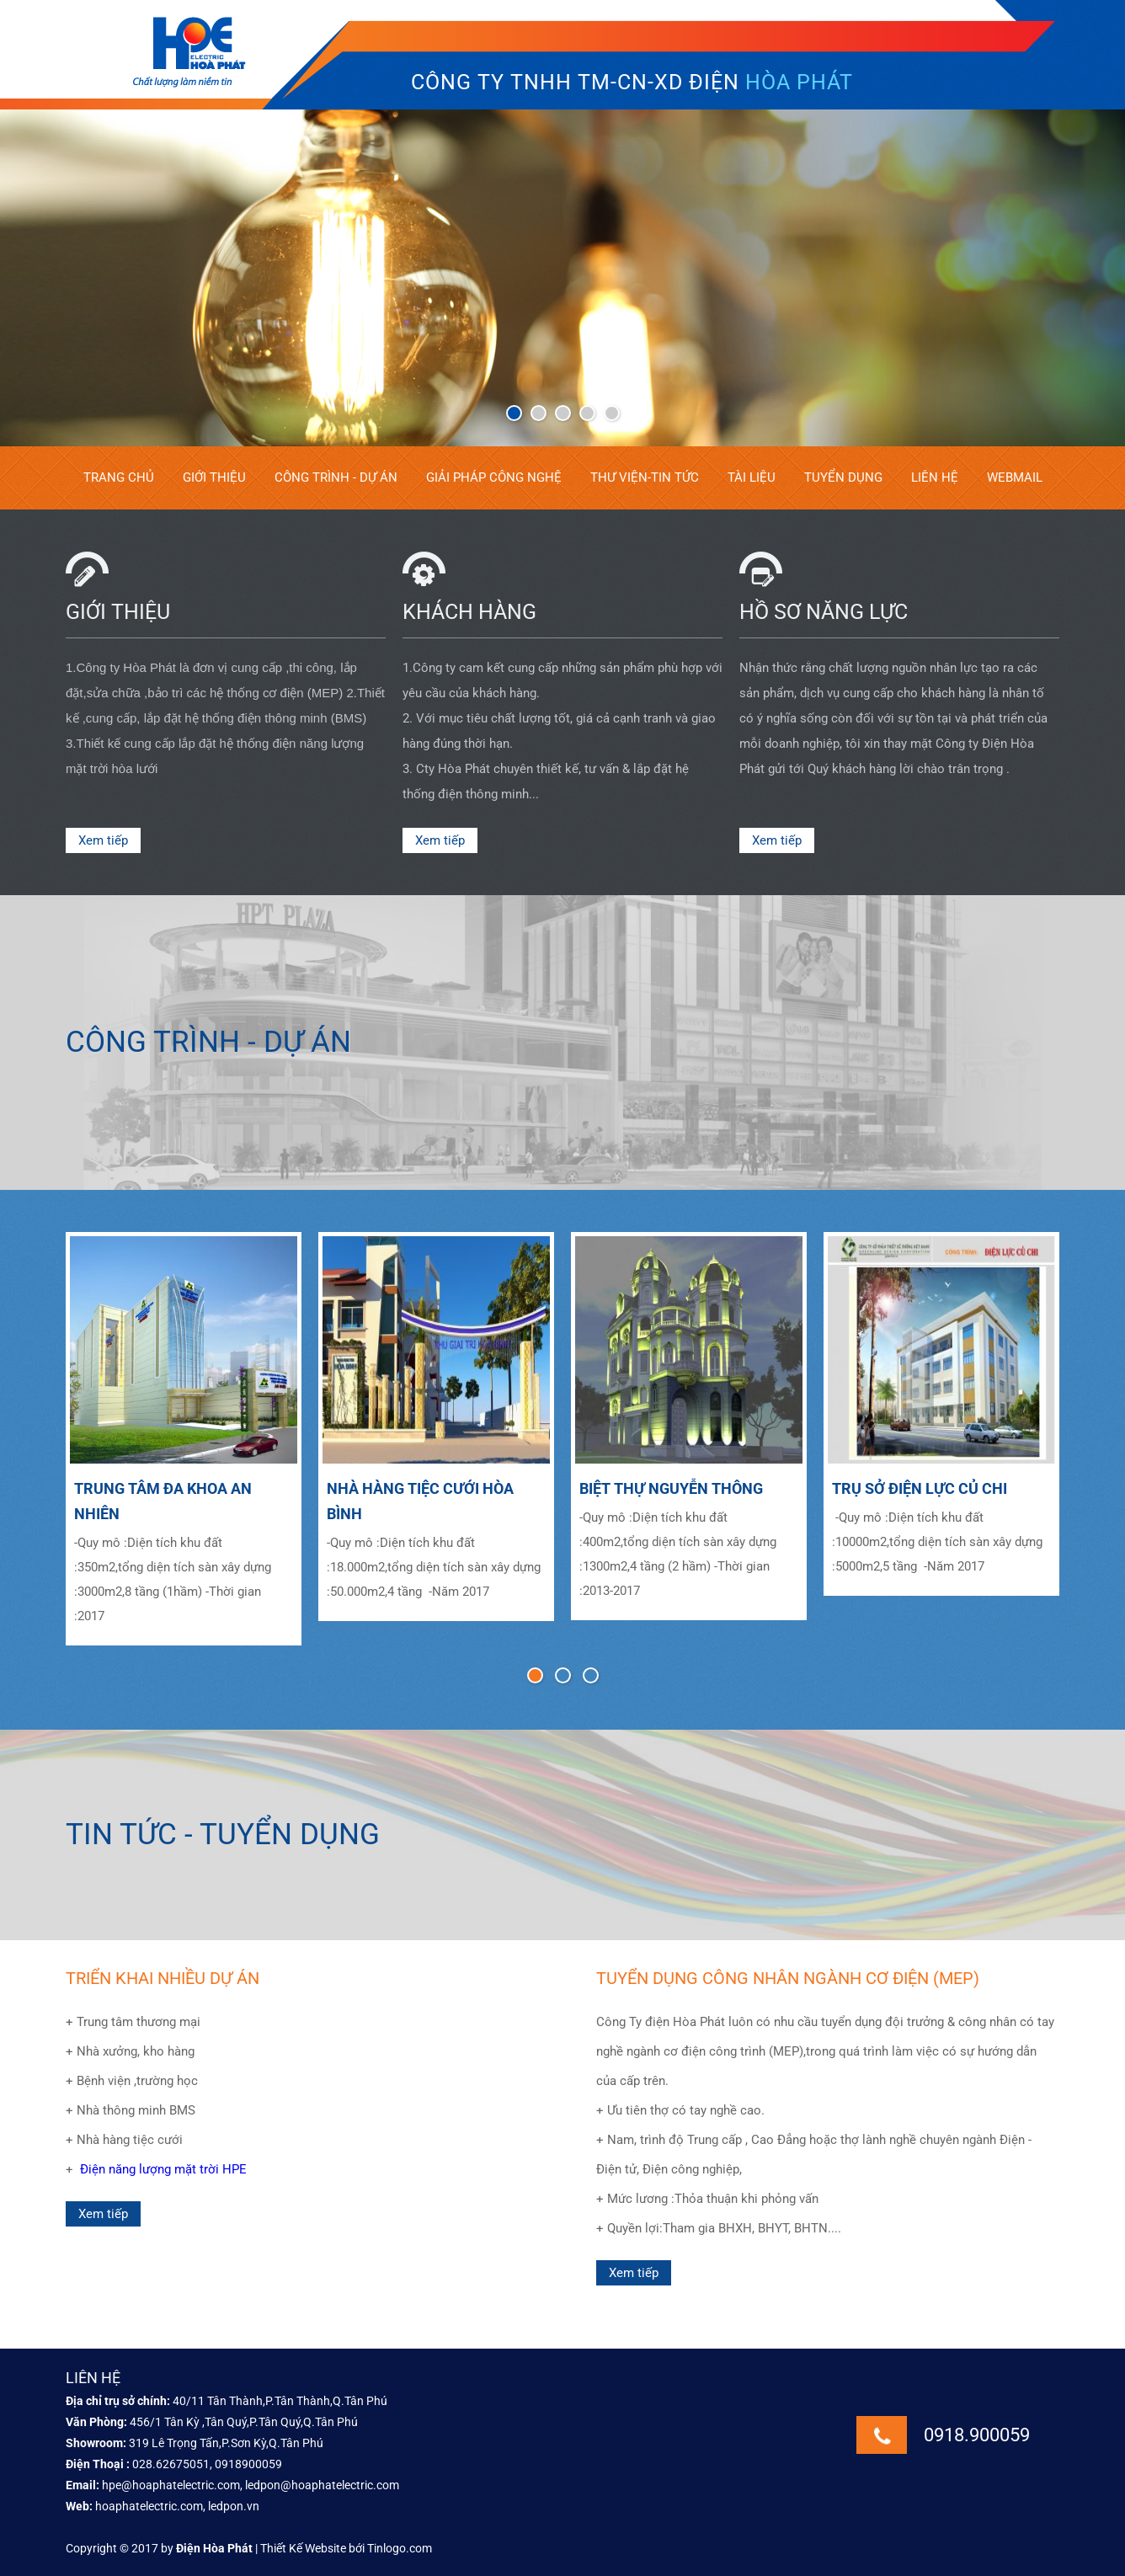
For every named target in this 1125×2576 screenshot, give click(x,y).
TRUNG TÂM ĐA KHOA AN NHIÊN (163, 1501)
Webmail (1014, 477)
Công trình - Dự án (336, 477)
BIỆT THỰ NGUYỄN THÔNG (671, 1488)
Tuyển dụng (843, 477)
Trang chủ (118, 477)
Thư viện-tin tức (644, 477)
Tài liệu (752, 477)
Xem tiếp (103, 840)
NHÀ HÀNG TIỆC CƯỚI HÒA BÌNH (420, 1501)
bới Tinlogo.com (390, 2548)
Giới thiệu (214, 477)
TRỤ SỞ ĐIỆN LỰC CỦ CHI (919, 1488)
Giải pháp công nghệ (494, 477)
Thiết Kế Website (303, 2548)
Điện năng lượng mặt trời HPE (163, 2169)
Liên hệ (934, 477)
